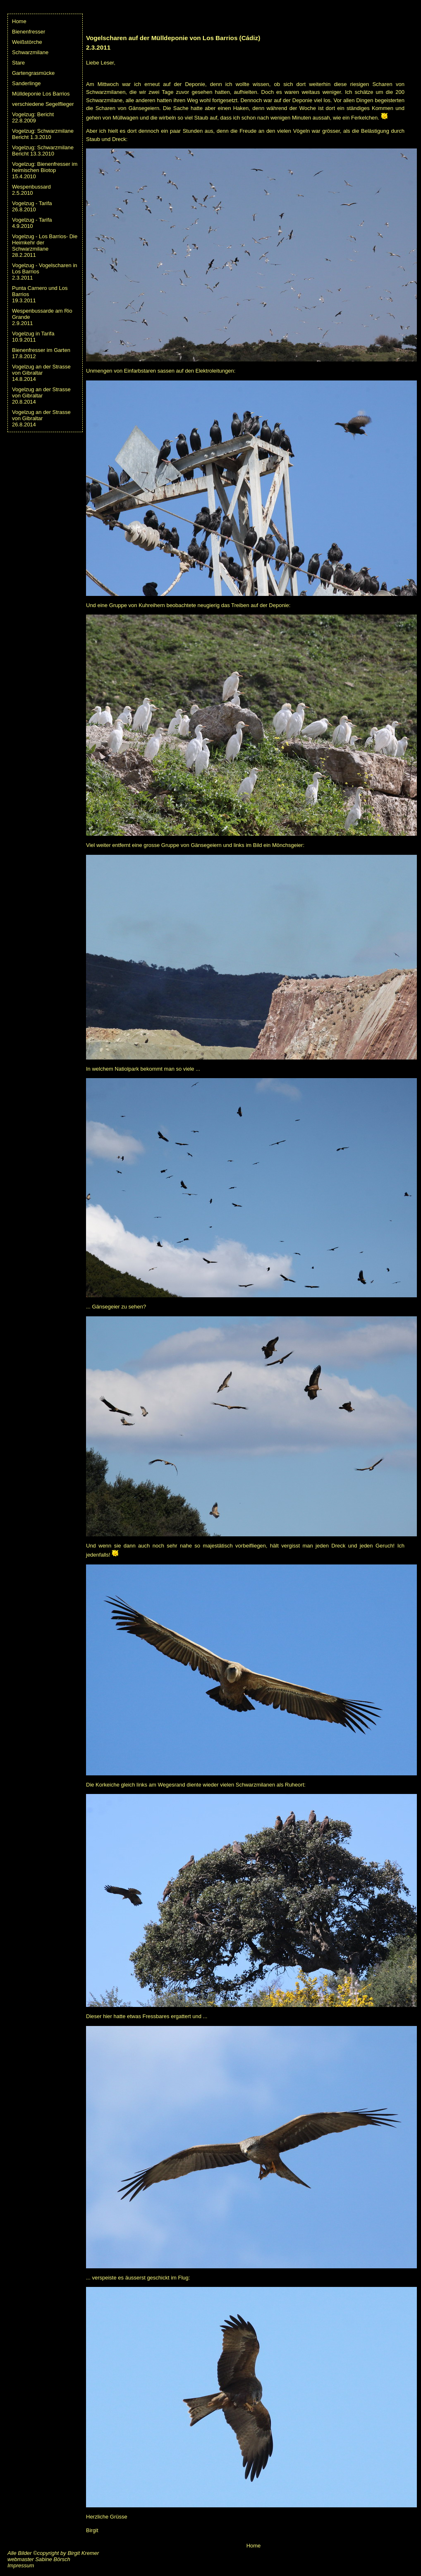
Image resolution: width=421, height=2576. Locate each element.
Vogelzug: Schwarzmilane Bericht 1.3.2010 (43, 134)
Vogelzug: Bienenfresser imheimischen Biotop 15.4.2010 (44, 170)
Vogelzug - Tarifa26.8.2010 (32, 206)
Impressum (20, 2565)
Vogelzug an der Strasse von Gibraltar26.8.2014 (41, 418)
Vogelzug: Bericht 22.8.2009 (33, 117)
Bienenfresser (28, 32)
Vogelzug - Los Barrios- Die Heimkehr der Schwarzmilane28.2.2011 (44, 245)
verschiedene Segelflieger (43, 104)
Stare (18, 63)
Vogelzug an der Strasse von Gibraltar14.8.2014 (41, 373)
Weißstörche (27, 42)
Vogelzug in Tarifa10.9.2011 (33, 336)
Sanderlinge (26, 83)
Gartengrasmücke (33, 73)
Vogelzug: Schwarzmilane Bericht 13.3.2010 (43, 150)
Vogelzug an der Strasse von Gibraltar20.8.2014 (41, 395)
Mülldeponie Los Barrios (40, 94)
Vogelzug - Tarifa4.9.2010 (32, 223)
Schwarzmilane (30, 52)
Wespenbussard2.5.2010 (31, 190)
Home (19, 21)
